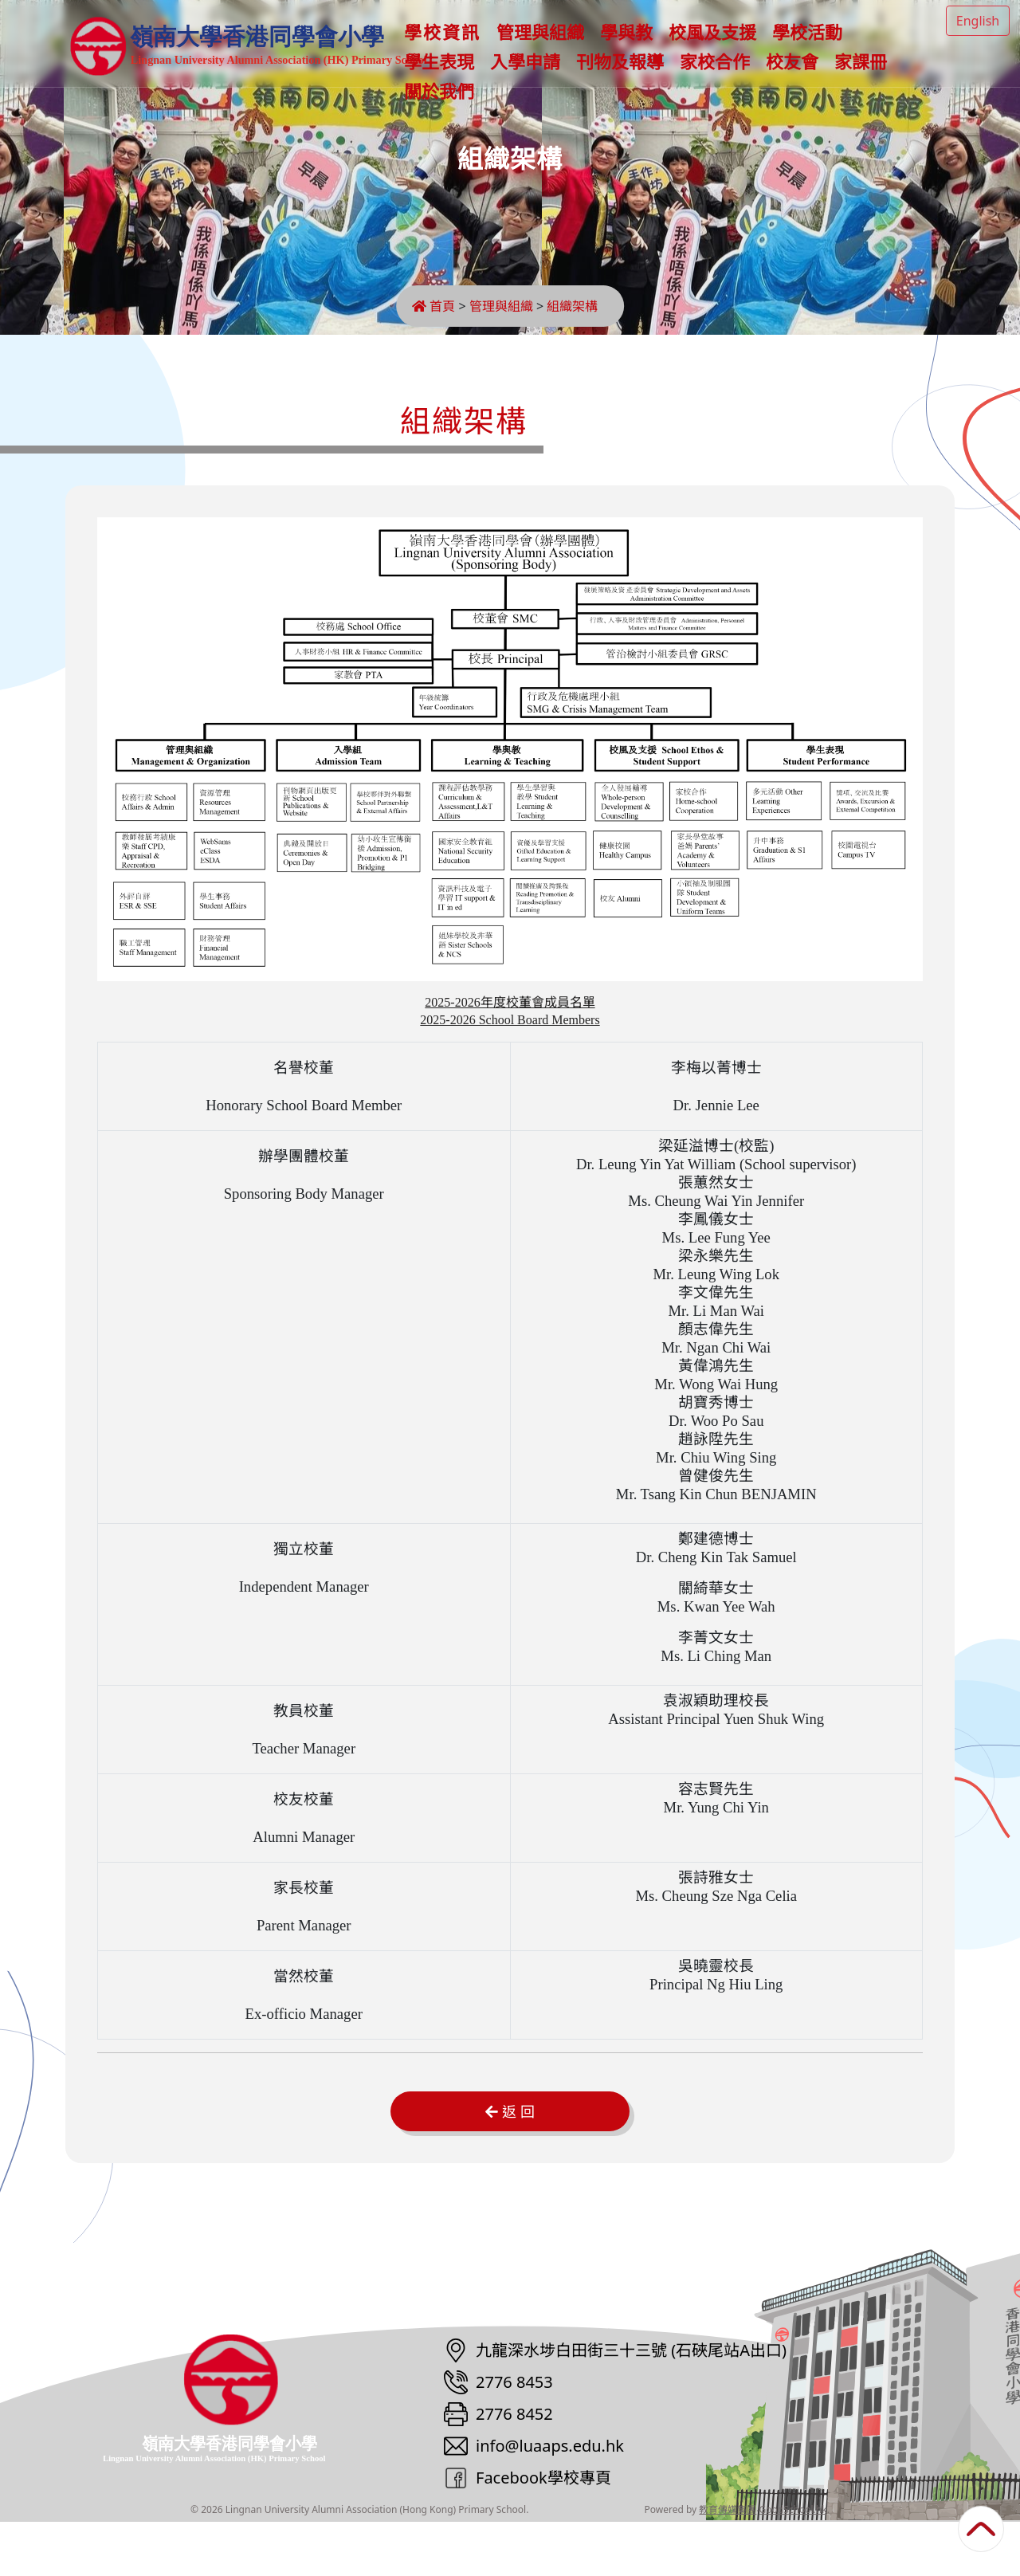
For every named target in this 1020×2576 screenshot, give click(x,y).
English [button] (977, 20)
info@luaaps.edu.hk (550, 2500)
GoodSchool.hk (793, 2563)
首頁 (433, 306)
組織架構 (577, 306)
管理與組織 (546, 47)
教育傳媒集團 (727, 2563)
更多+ (888, 47)
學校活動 (813, 47)
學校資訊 (448, 47)
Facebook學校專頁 (543, 2532)
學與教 (632, 47)
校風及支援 (718, 47)
